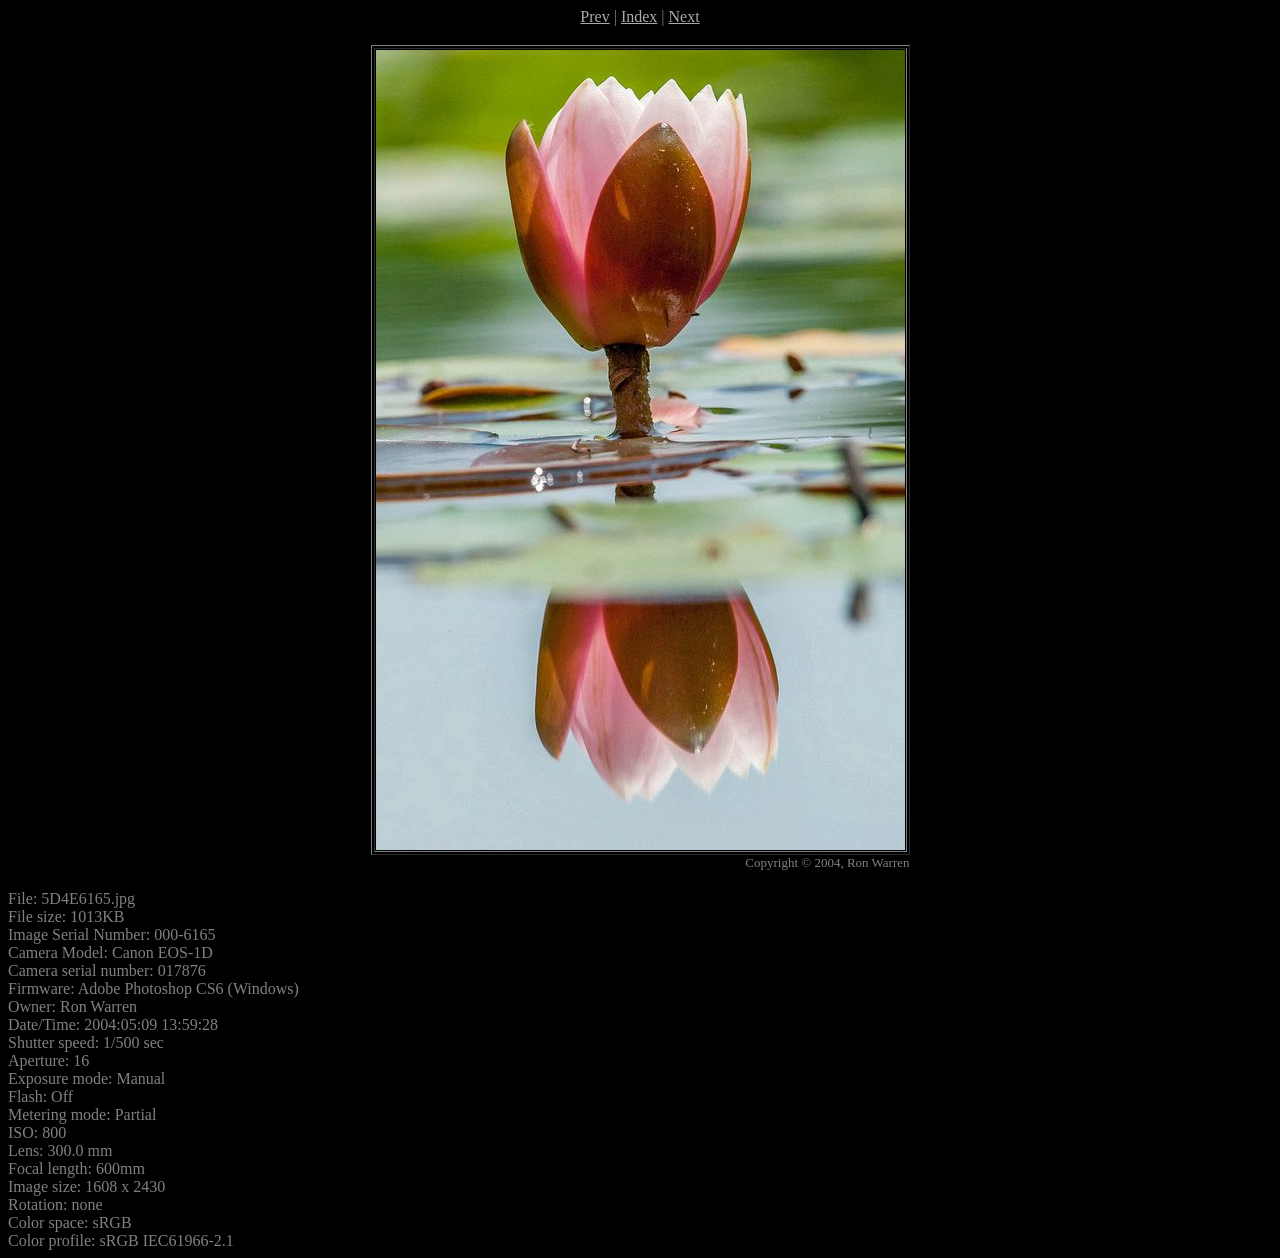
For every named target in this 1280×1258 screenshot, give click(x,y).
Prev (594, 16)
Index (639, 16)
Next (684, 16)
